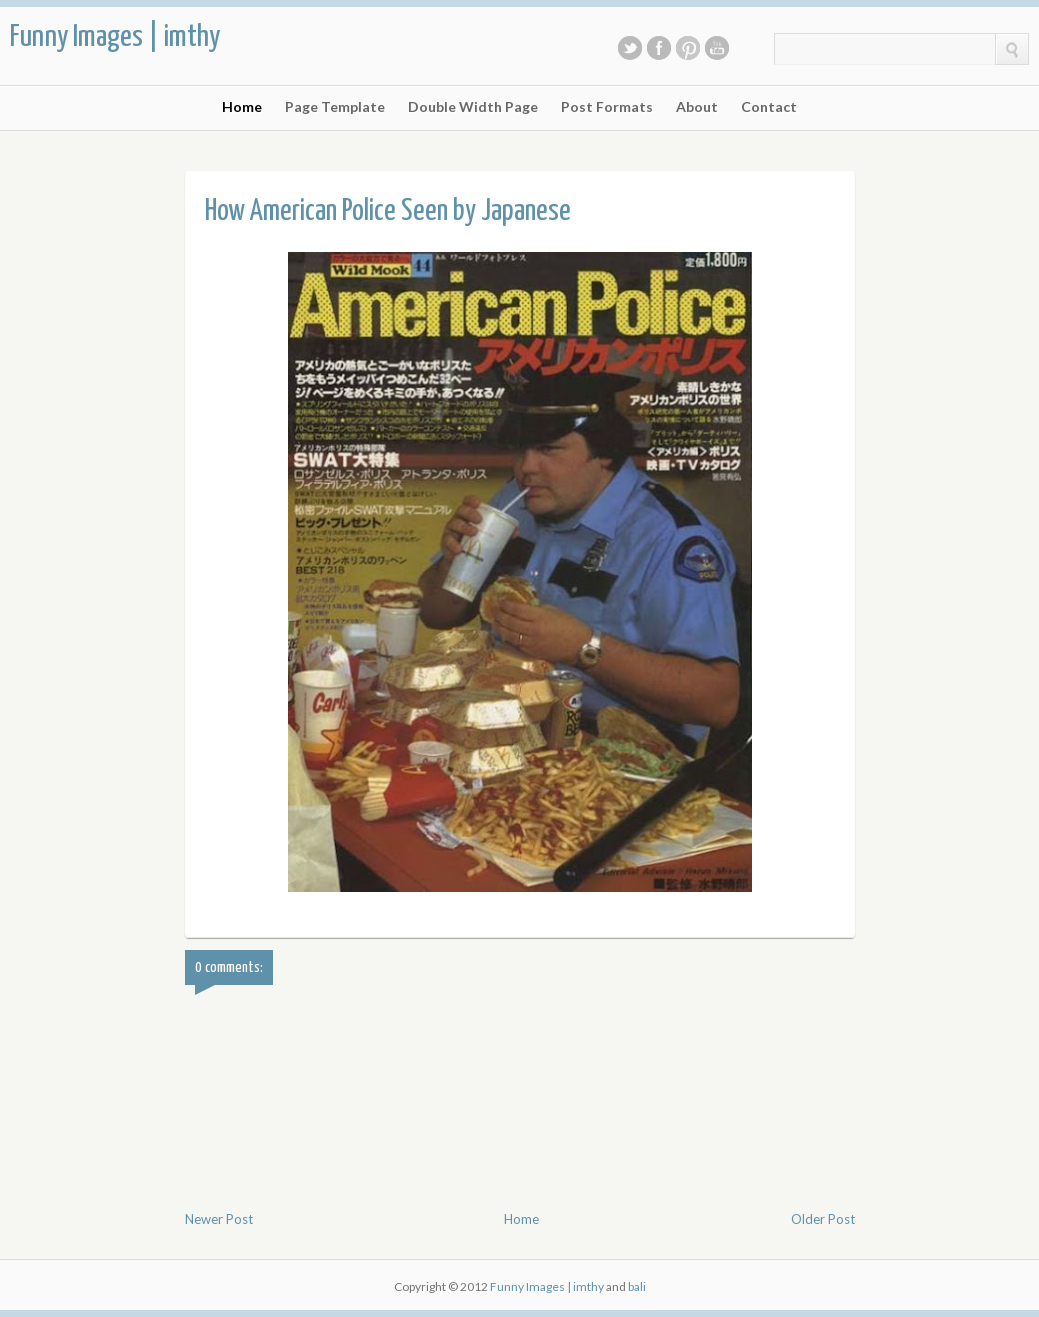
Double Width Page (473, 107)
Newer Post (219, 1219)
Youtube (717, 48)
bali (637, 1286)
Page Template (335, 107)
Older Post (823, 1219)
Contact (769, 107)
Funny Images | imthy (115, 37)
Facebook (659, 48)
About (697, 107)
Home (242, 107)
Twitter (630, 48)
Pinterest (688, 48)
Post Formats (607, 107)
